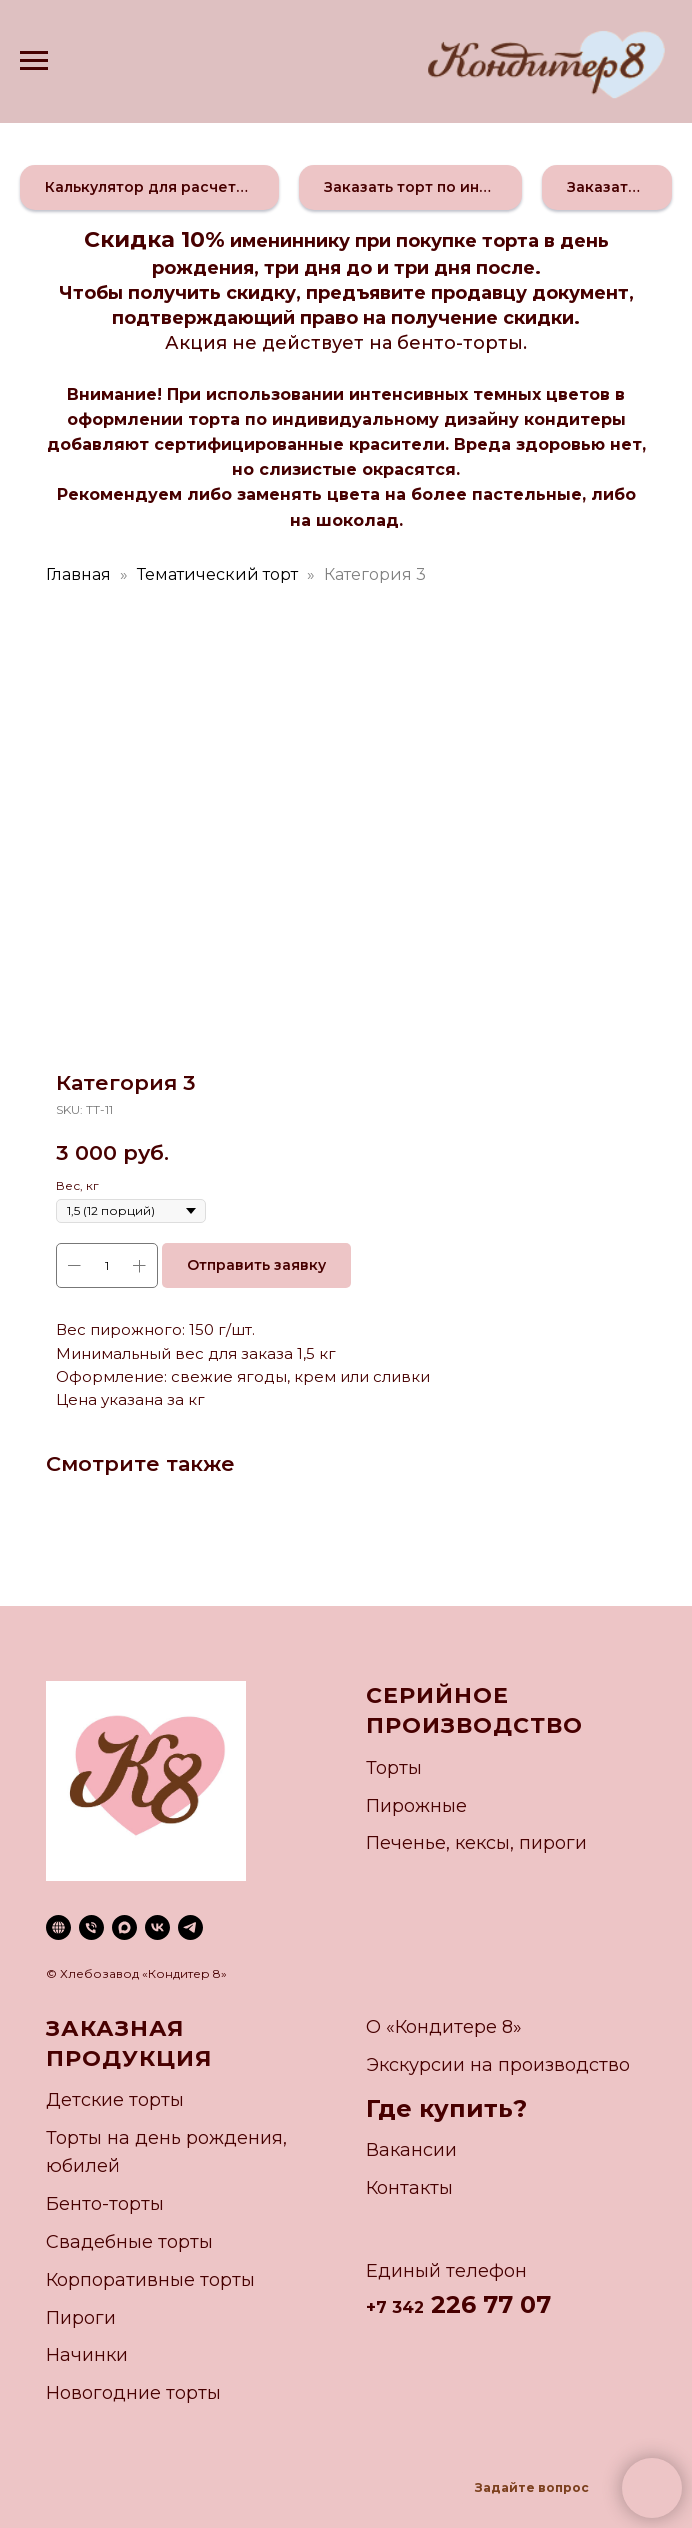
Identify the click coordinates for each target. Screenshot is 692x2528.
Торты (394, 1768)
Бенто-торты (105, 2204)
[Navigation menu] (34, 61)
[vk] (157, 1927)
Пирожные (416, 1806)
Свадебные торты (129, 2242)
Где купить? (446, 2108)
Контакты (409, 2188)
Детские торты (115, 2100)
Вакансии (411, 2150)
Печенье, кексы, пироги (476, 1843)
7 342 (400, 2307)
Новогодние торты (133, 2393)
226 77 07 (487, 2304)
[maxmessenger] (124, 1927)
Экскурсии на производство (498, 2065)
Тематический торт (217, 574)
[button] (149, 187)
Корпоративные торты (150, 2280)
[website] (58, 1927)
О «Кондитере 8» (444, 2027)
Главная (78, 574)
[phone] (91, 1927)
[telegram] (190, 1927)
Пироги (81, 2318)
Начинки (87, 2355)
